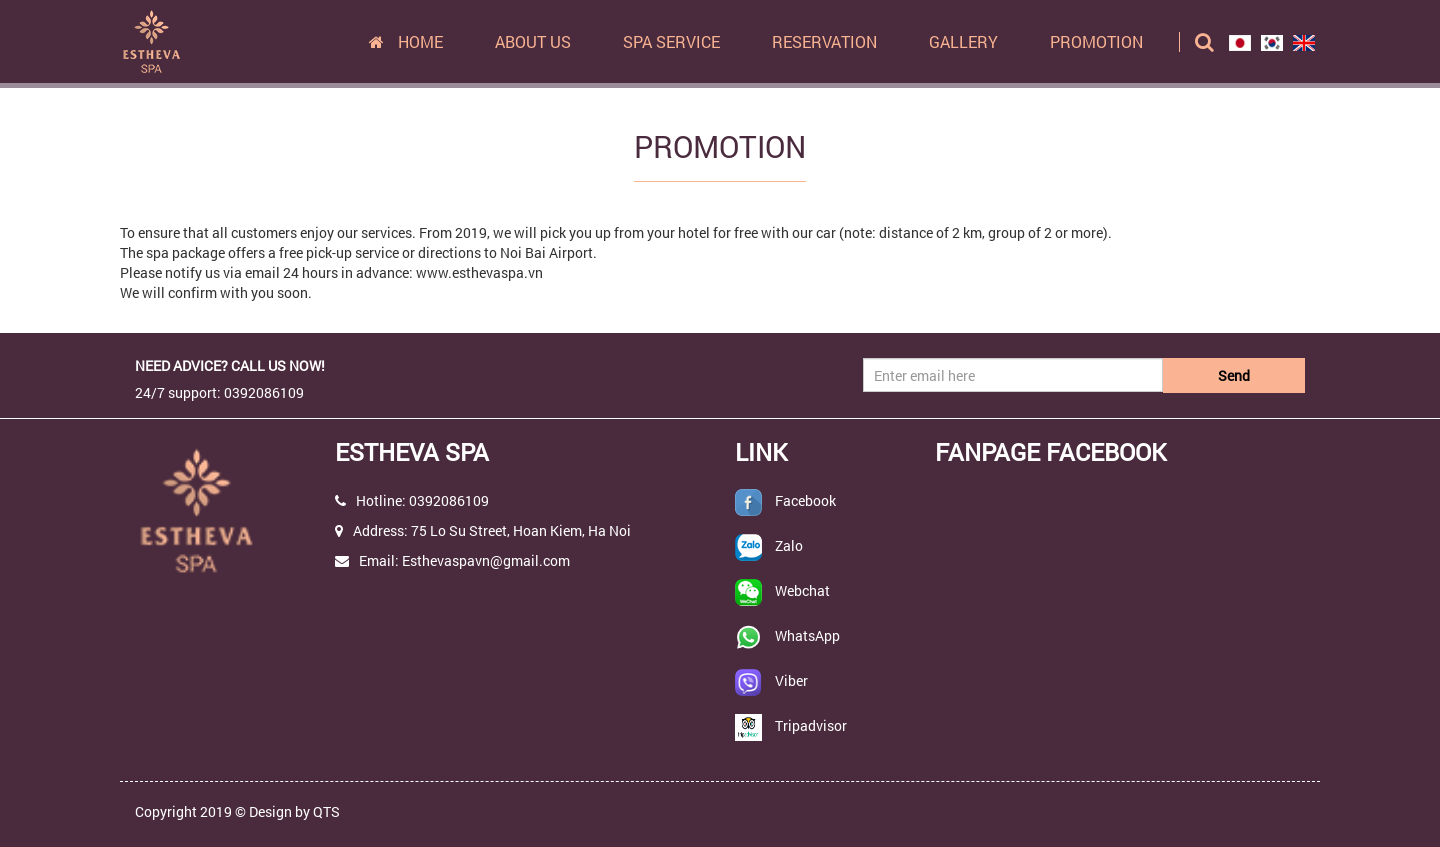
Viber (791, 680)
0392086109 (449, 500)
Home (406, 41)
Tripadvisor (811, 725)
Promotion (1096, 41)
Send (1234, 375)
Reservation (824, 41)
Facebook (805, 500)
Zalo (789, 545)
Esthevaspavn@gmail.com (486, 560)
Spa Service (671, 41)
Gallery (963, 41)
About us (533, 41)
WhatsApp (807, 635)
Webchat (802, 590)
